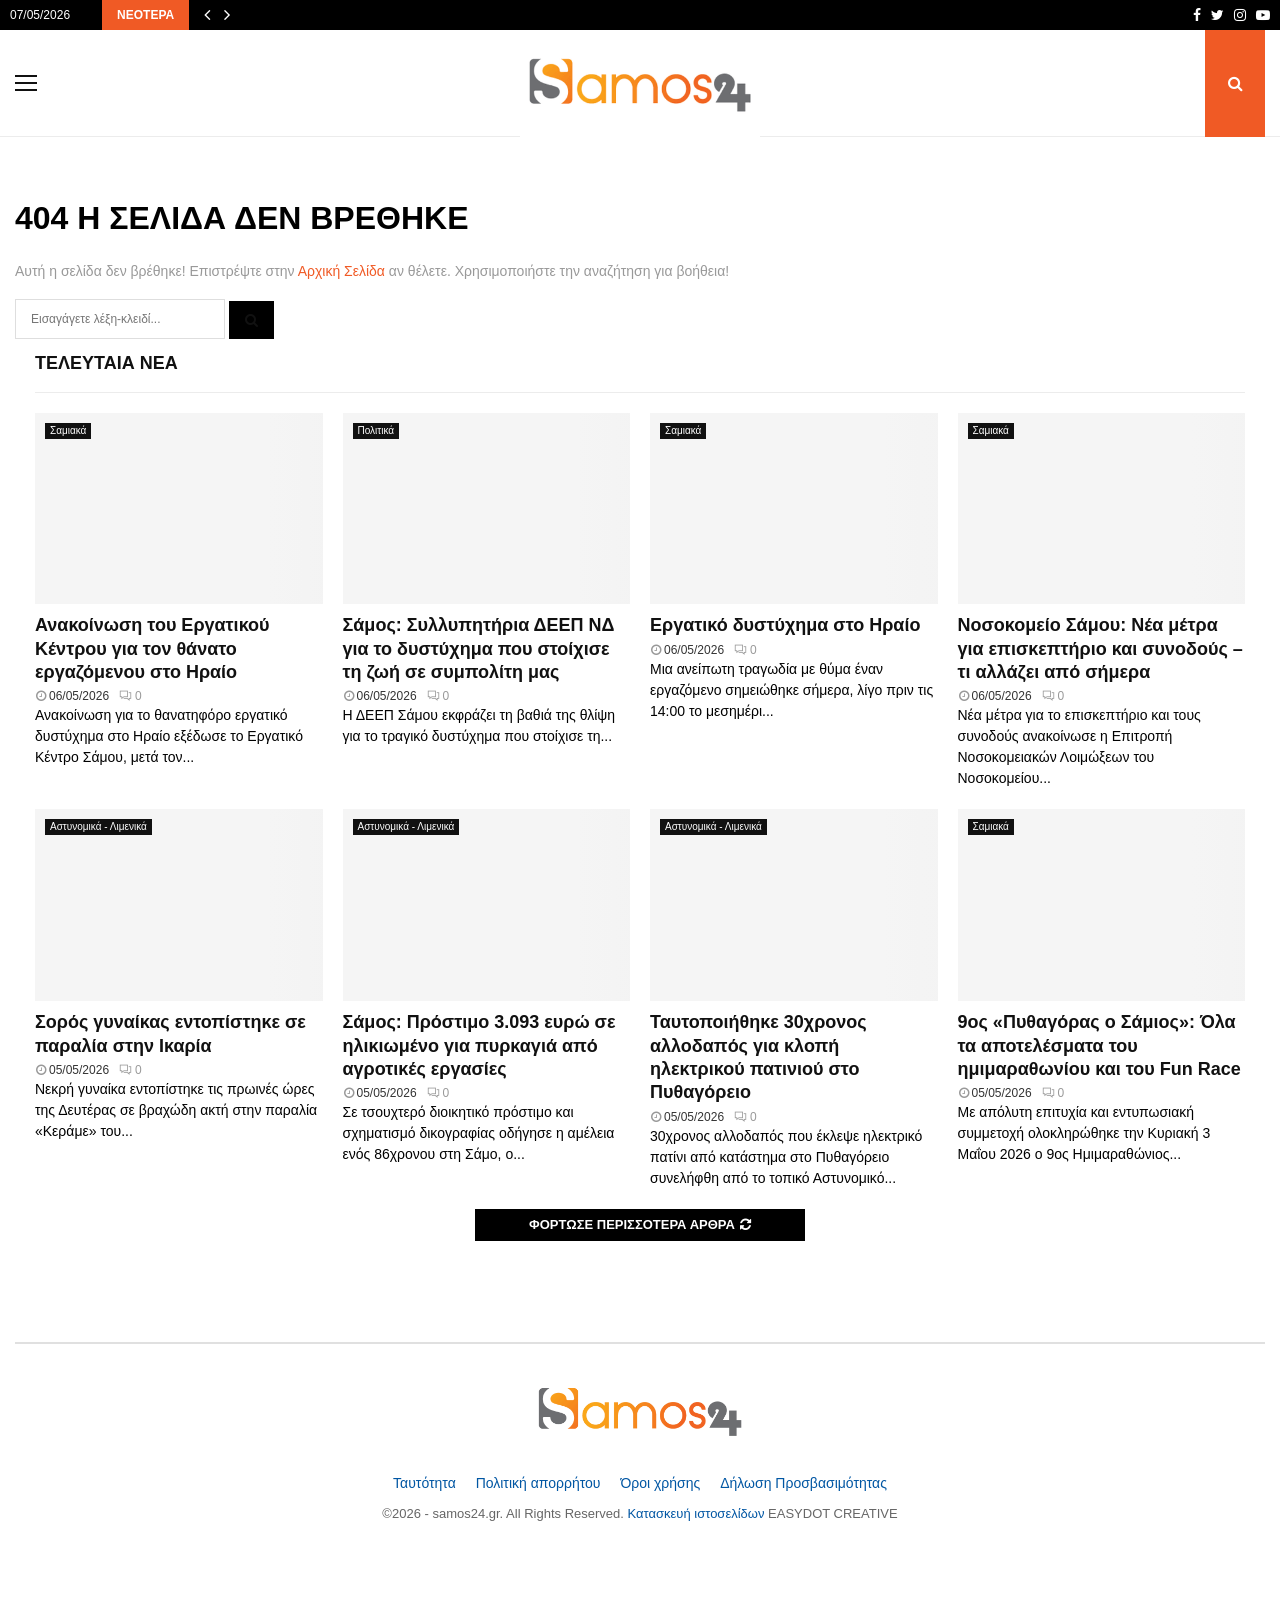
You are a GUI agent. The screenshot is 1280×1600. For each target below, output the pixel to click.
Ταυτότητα (426, 1483)
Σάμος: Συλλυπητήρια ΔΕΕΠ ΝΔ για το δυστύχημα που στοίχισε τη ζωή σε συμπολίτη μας (479, 648)
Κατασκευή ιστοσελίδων (698, 1513)
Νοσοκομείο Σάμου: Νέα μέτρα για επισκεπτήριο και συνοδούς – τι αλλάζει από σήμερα (1100, 648)
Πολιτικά (376, 430)
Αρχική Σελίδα (341, 271)
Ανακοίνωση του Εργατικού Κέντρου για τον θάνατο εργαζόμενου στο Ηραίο (152, 648)
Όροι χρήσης (662, 1483)
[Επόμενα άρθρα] (227, 15)
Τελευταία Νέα (106, 363)
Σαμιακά (68, 430)
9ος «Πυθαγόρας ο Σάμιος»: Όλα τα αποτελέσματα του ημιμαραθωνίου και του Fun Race (1099, 1045)
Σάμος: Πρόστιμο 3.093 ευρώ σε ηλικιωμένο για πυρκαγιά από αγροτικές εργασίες (479, 1045)
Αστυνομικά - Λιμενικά (98, 826)
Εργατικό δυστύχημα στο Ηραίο (785, 625)
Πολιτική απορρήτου (540, 1483)
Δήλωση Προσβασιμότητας (803, 1483)
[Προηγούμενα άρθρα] (207, 15)
